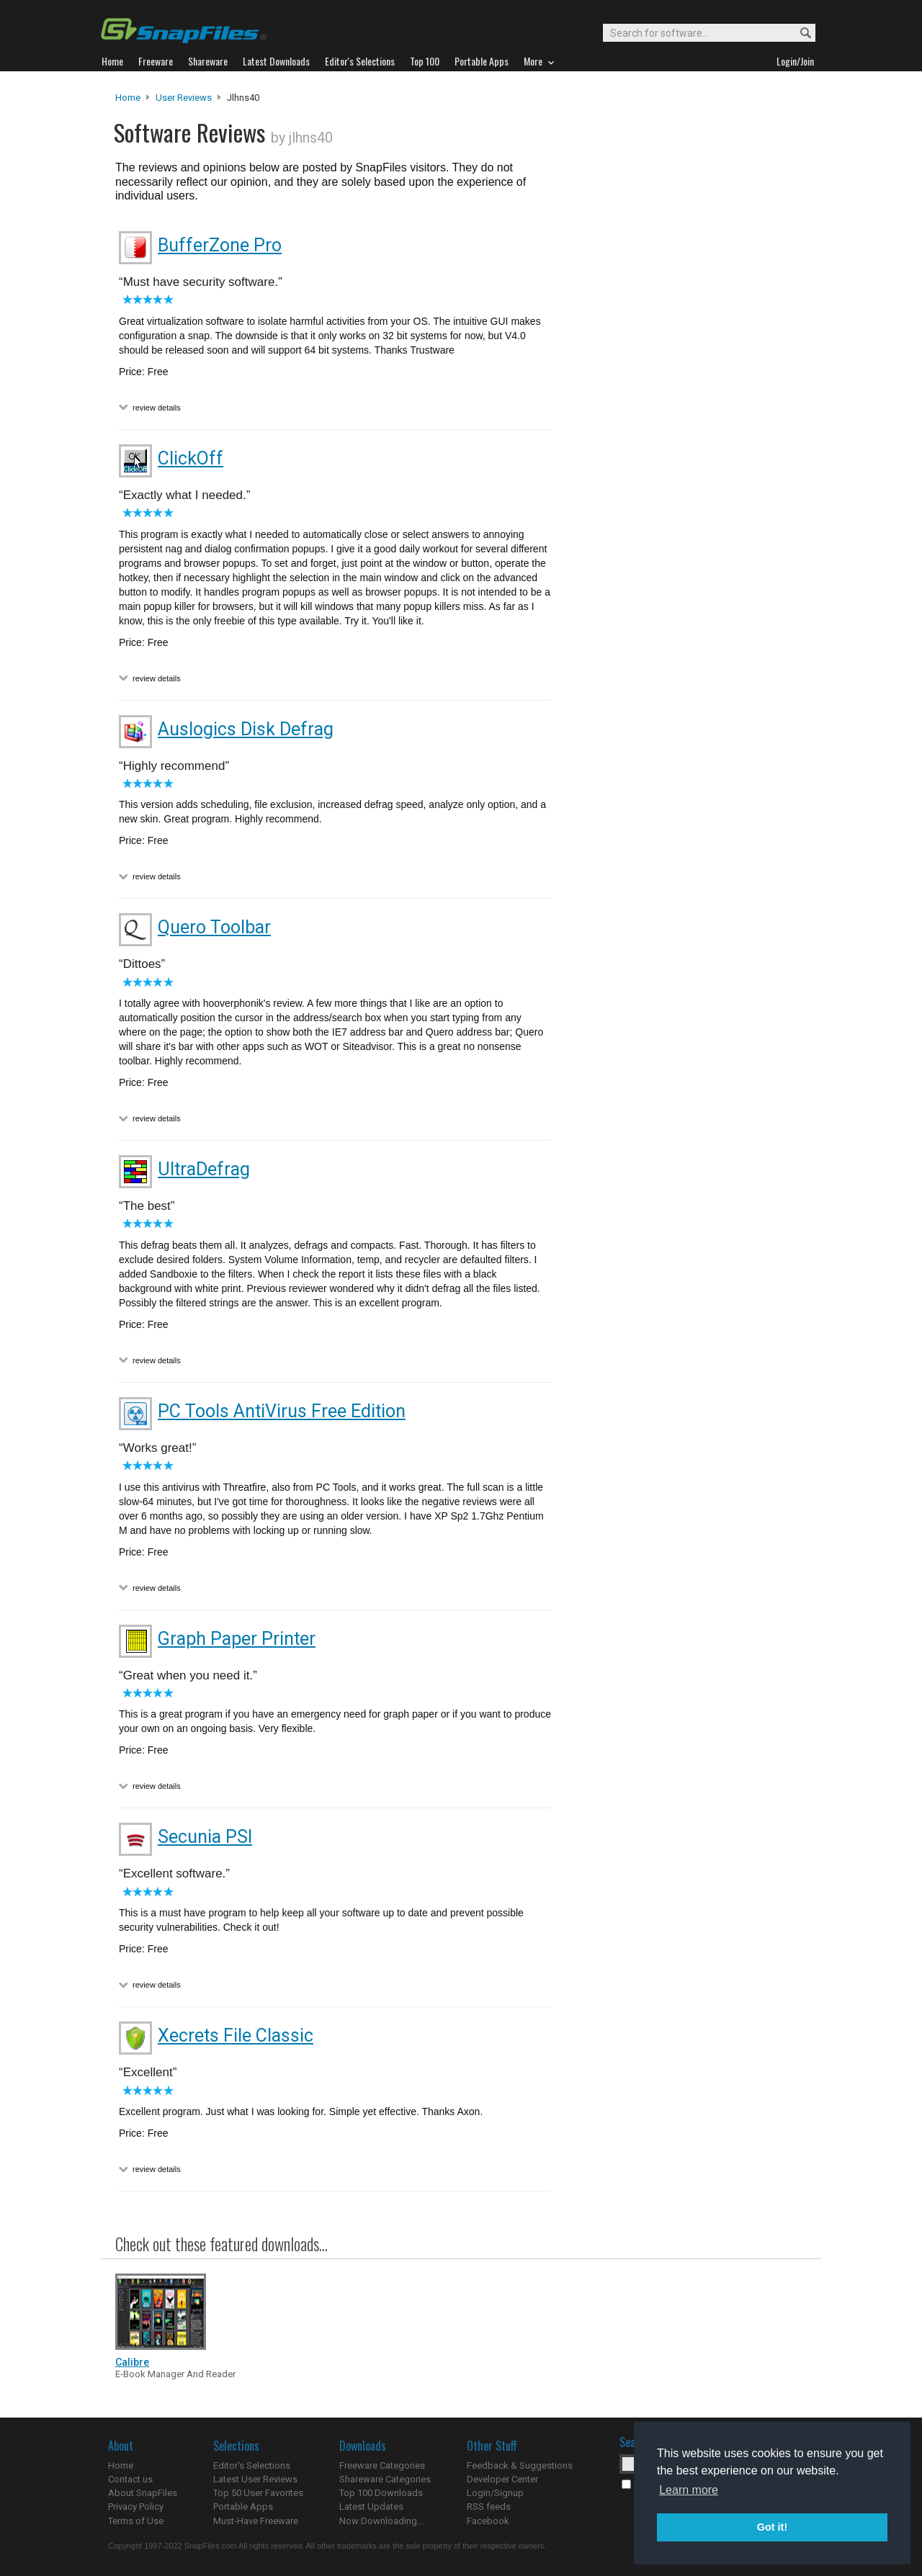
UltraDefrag (204, 1169)
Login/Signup (495, 2492)
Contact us (130, 2479)
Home (127, 97)
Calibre (132, 2362)
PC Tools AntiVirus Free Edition (282, 1411)
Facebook (488, 2521)
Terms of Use (136, 2521)
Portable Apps (243, 2506)
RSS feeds (489, 2506)
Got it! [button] (772, 2527)
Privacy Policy (136, 2506)
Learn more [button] (688, 2490)
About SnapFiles (142, 2492)
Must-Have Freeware (255, 2521)
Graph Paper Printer (236, 1638)
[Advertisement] (684, 384)
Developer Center (502, 2479)
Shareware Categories (385, 2479)
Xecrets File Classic (235, 2035)
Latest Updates (371, 2506)
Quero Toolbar (214, 927)
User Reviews (184, 97)
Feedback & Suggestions (520, 2465)
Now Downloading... (381, 2521)
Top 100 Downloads (381, 2492)
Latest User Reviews (255, 2479)
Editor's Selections (251, 2465)
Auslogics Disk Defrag (246, 729)
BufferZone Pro (220, 245)
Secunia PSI (205, 1836)
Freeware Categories (382, 2465)
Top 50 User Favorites (258, 2492)
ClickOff (190, 458)
